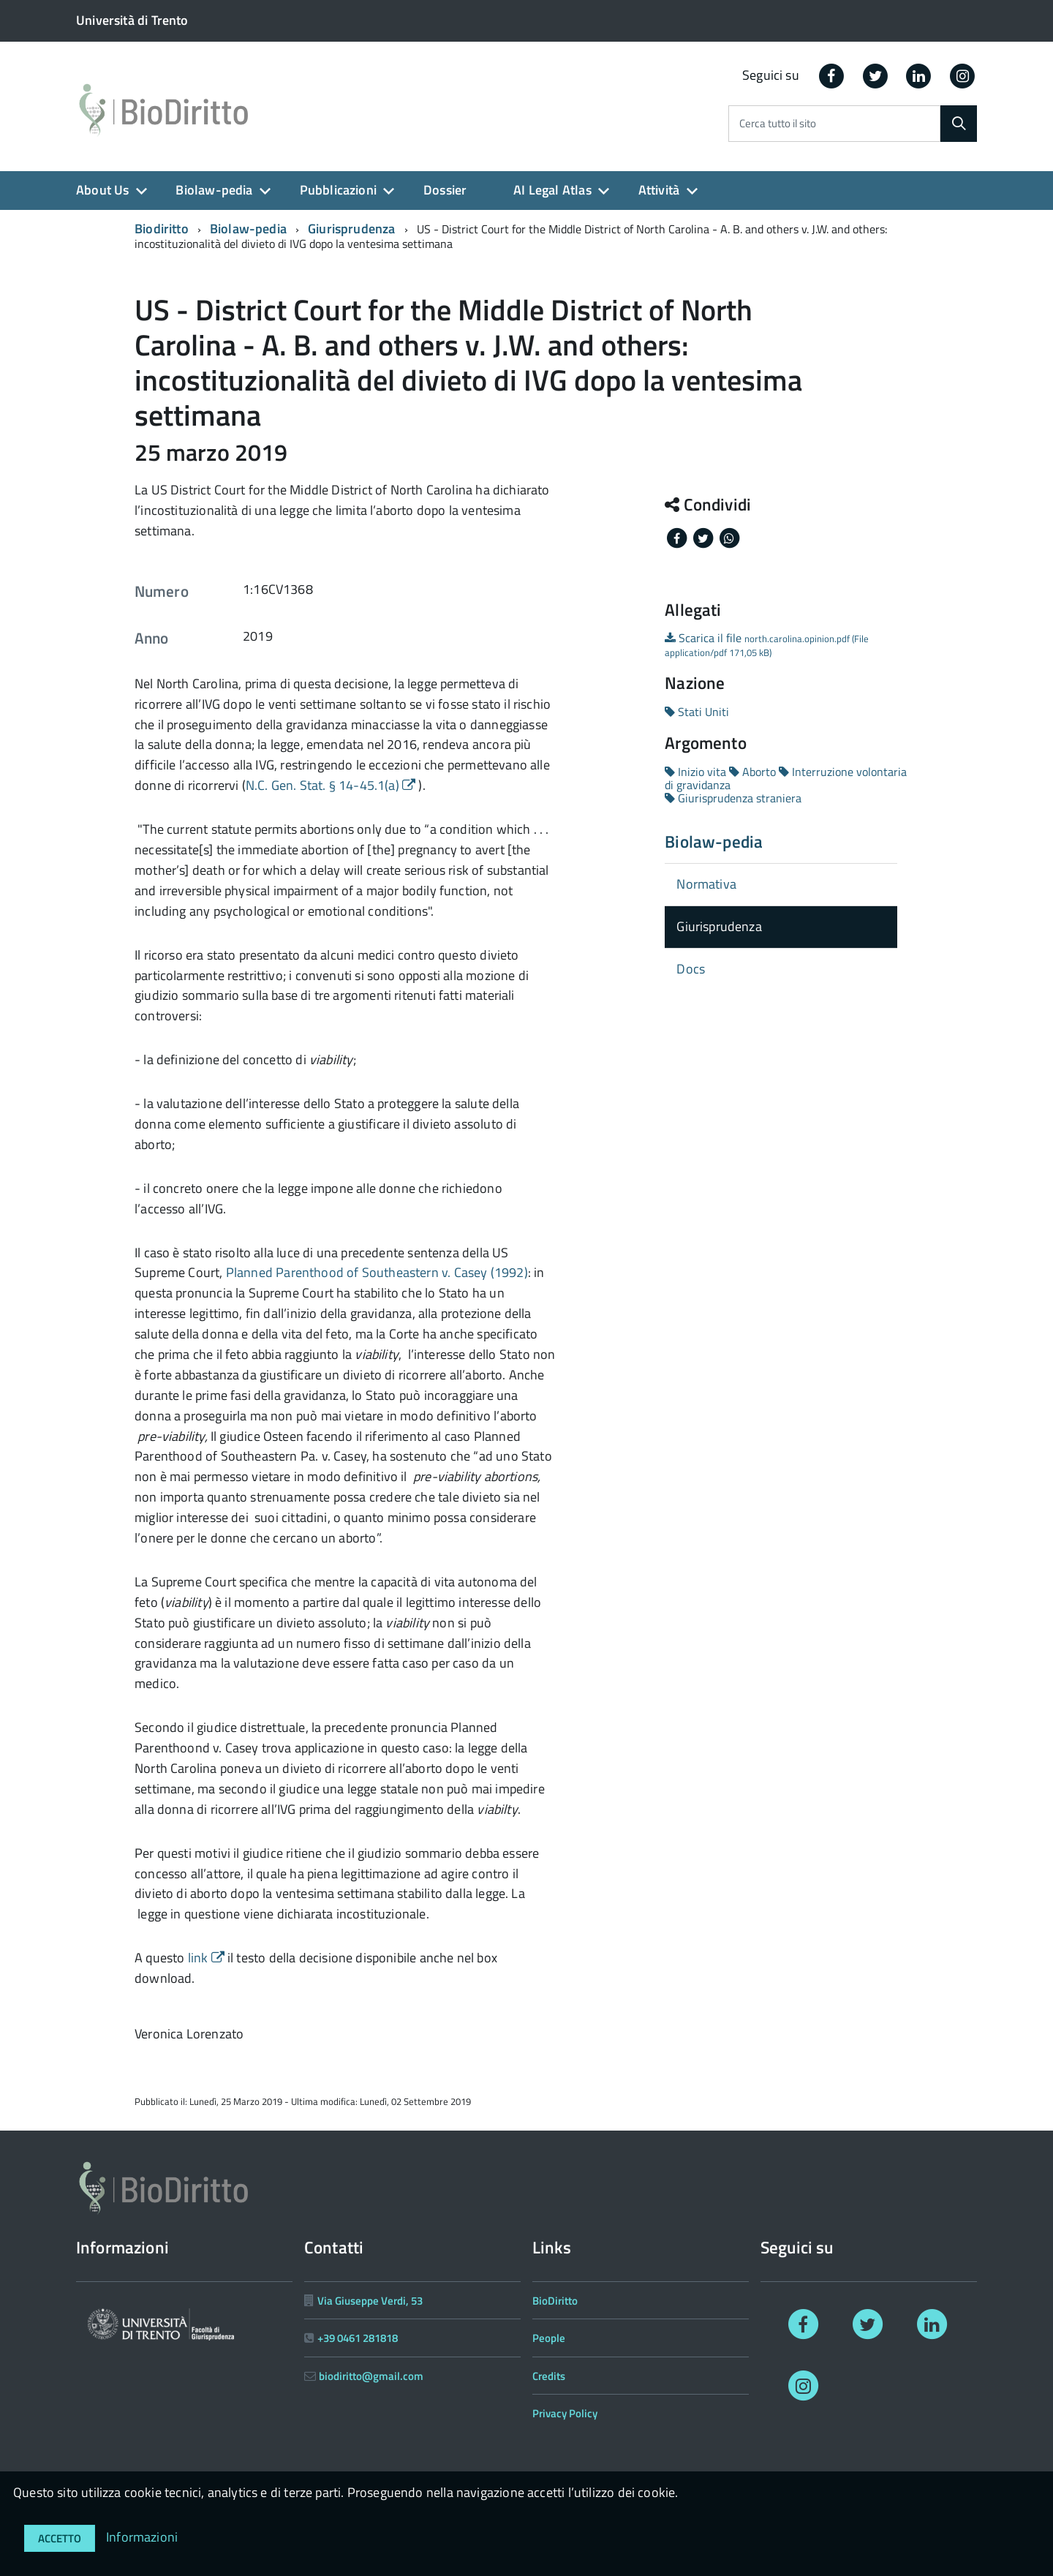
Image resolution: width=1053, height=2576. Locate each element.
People (548, 2338)
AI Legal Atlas (552, 190)
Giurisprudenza (352, 228)
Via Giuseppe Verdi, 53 (370, 2300)
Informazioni (142, 2537)
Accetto (59, 2538)
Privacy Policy (564, 2413)
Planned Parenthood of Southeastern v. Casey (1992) (377, 1272)
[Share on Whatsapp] (729, 537)
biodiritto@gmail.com (371, 2376)
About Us (102, 190)
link (207, 1957)
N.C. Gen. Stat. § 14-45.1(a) (332, 785)
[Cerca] (958, 123)
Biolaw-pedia (214, 190)
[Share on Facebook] (678, 537)
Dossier (445, 190)
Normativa (706, 884)
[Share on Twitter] (704, 537)
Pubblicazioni (338, 190)
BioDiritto (555, 2300)
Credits (548, 2376)
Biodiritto (162, 228)
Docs (690, 969)
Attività (658, 190)
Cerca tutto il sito (777, 124)
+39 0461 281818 (357, 2338)
